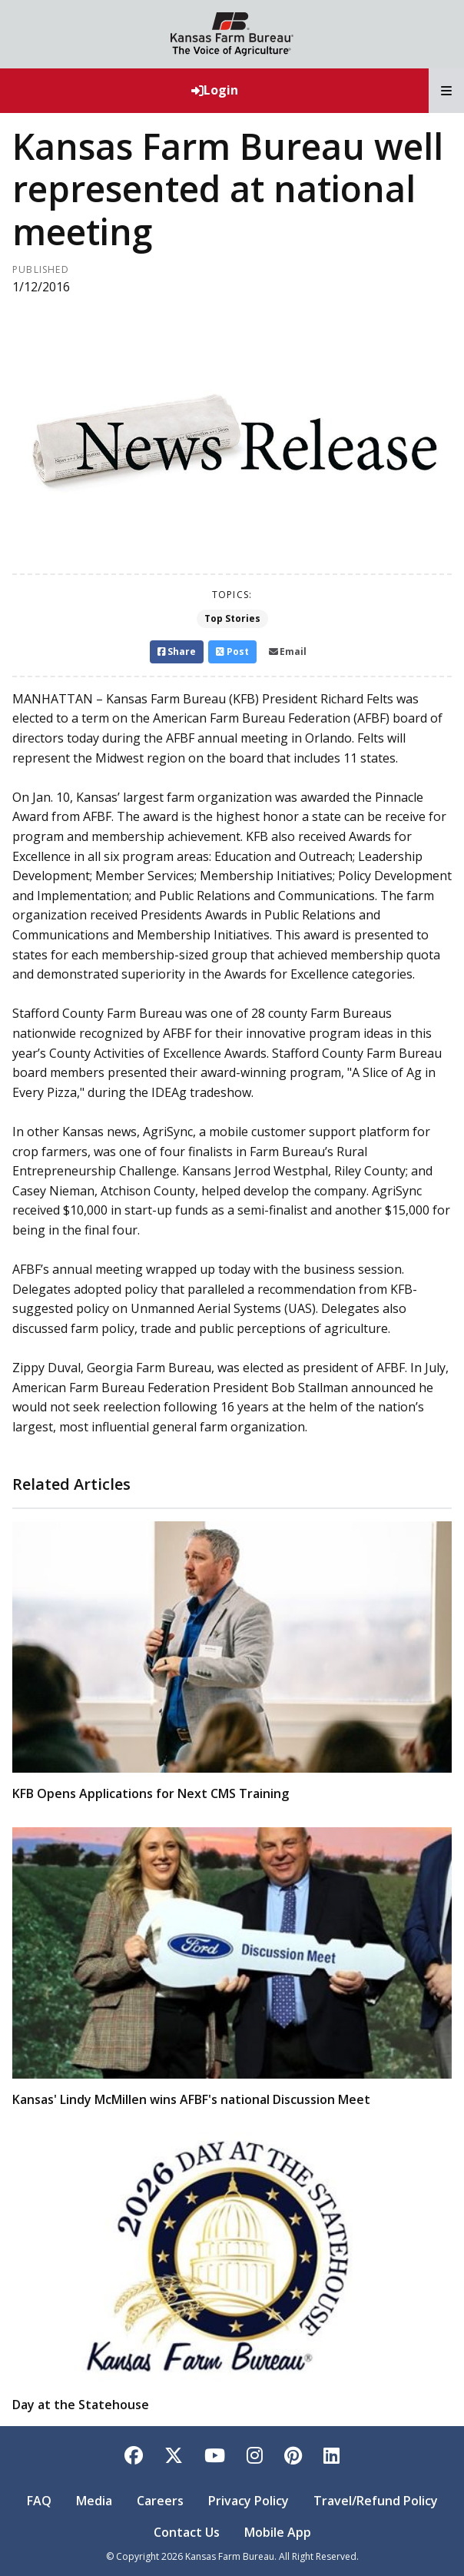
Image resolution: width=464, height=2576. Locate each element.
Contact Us (187, 2532)
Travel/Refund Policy (375, 2500)
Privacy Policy (248, 2500)
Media (94, 2500)
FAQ (39, 2500)
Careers (160, 2500)
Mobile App (277, 2532)
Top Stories (232, 618)
